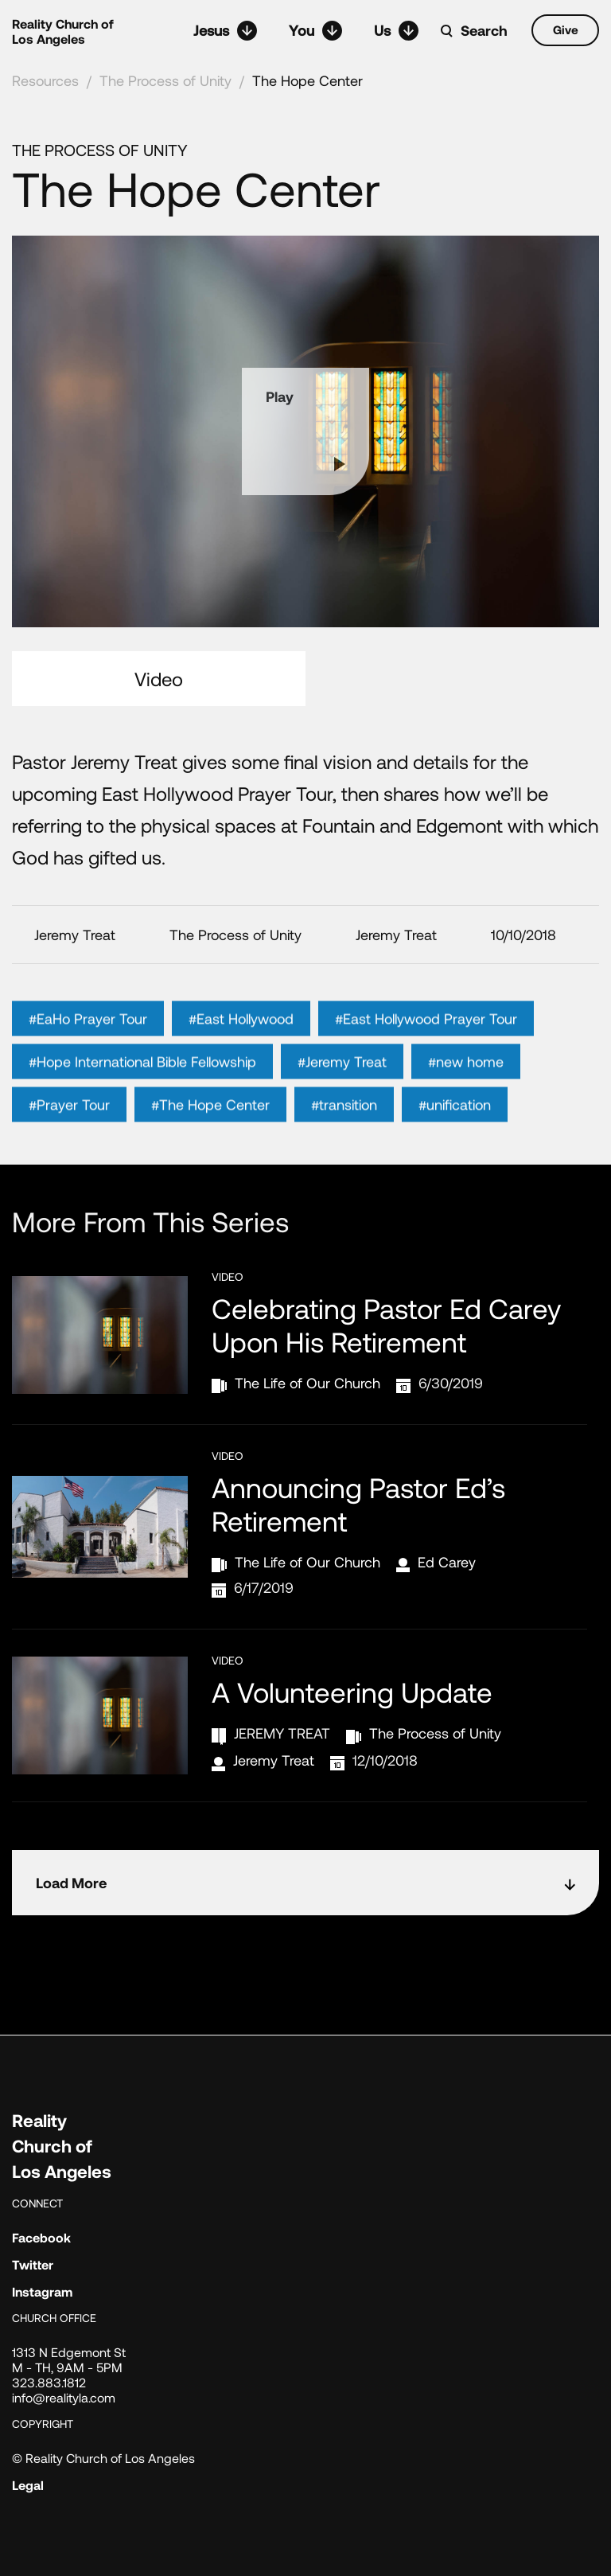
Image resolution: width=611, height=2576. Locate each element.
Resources (45, 80)
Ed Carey (447, 1562)
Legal (28, 2484)
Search (484, 30)
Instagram (42, 2291)
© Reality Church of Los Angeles (103, 2457)
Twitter (32, 2264)
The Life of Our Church (307, 1382)
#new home (466, 1084)
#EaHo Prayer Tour (88, 1041)
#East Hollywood (241, 1041)
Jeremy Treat (273, 1760)
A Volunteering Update (352, 1691)
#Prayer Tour (69, 1127)
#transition (344, 1127)
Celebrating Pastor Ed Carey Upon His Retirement (386, 1324)
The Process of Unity (165, 80)
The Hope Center (307, 80)
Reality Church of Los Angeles (63, 31)
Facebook (41, 2237)
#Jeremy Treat (342, 1084)
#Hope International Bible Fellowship (142, 1084)
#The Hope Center (210, 1127)
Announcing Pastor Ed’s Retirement (358, 1503)
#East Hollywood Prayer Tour (426, 1041)
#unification (454, 1127)
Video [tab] (158, 678)
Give (565, 29)
